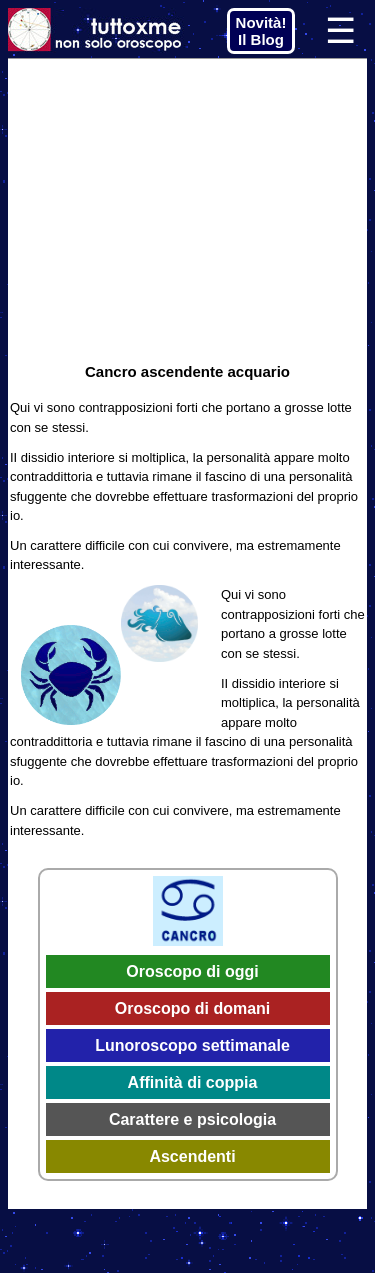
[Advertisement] (187, 209)
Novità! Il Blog (261, 31)
